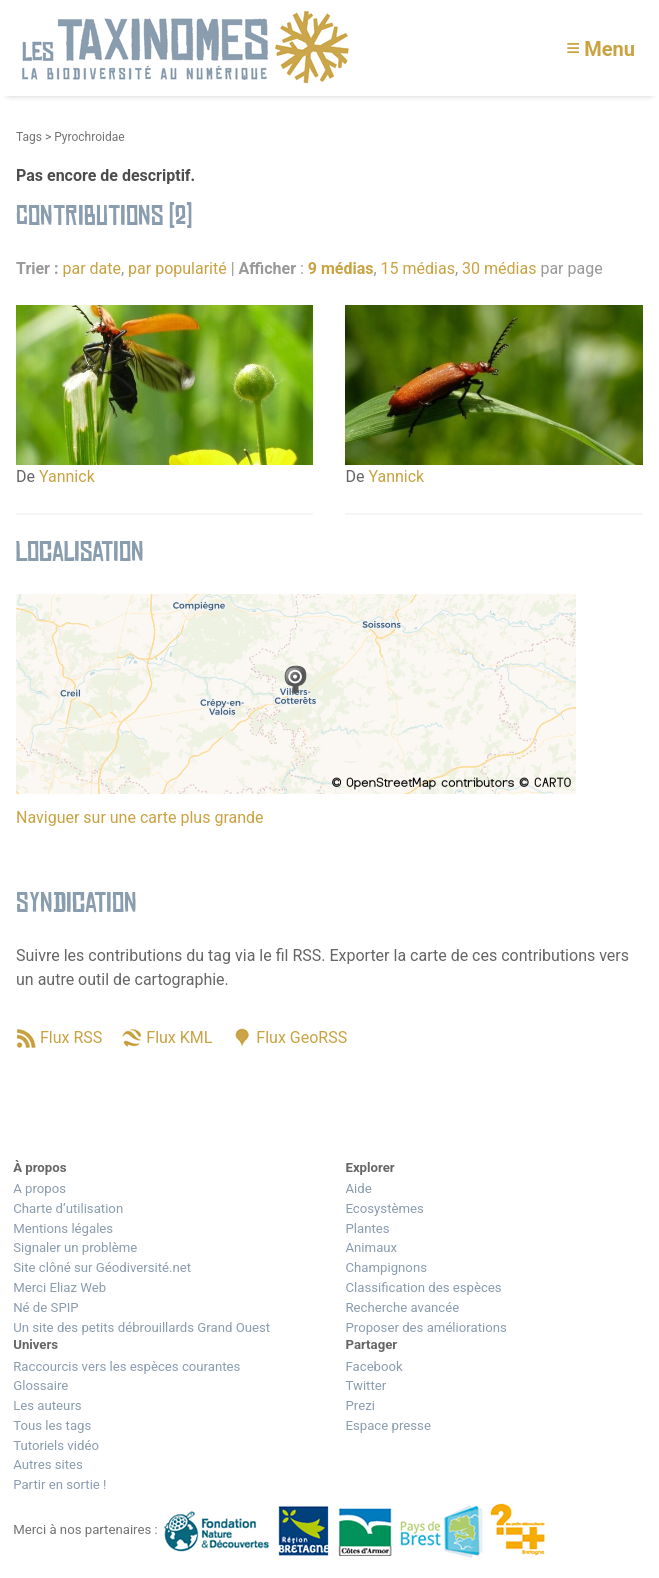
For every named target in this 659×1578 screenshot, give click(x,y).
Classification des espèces (423, 1287)
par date (91, 268)
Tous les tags (52, 1425)
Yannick (67, 476)
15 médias (418, 268)
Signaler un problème (75, 1247)
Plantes (367, 1228)
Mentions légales (63, 1228)
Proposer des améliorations (425, 1327)
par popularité (177, 268)
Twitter (365, 1385)
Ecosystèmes (384, 1208)
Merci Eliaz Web (59, 1287)
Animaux (371, 1247)
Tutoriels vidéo (56, 1445)
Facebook (373, 1366)
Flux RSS (71, 1037)
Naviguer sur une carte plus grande (140, 817)
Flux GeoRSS (301, 1037)
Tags (29, 137)
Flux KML (179, 1037)
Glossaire (40, 1385)
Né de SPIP (45, 1307)
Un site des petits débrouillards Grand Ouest (141, 1327)
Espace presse (387, 1425)
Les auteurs (47, 1405)
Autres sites (48, 1464)
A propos (39, 1188)
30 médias (499, 268)
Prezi (359, 1405)
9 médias (341, 268)
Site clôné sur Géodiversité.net (102, 1267)
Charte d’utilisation (68, 1208)
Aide (358, 1188)
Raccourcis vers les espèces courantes (126, 1366)
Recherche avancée (402, 1307)
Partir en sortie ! (59, 1484)
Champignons (386, 1267)
